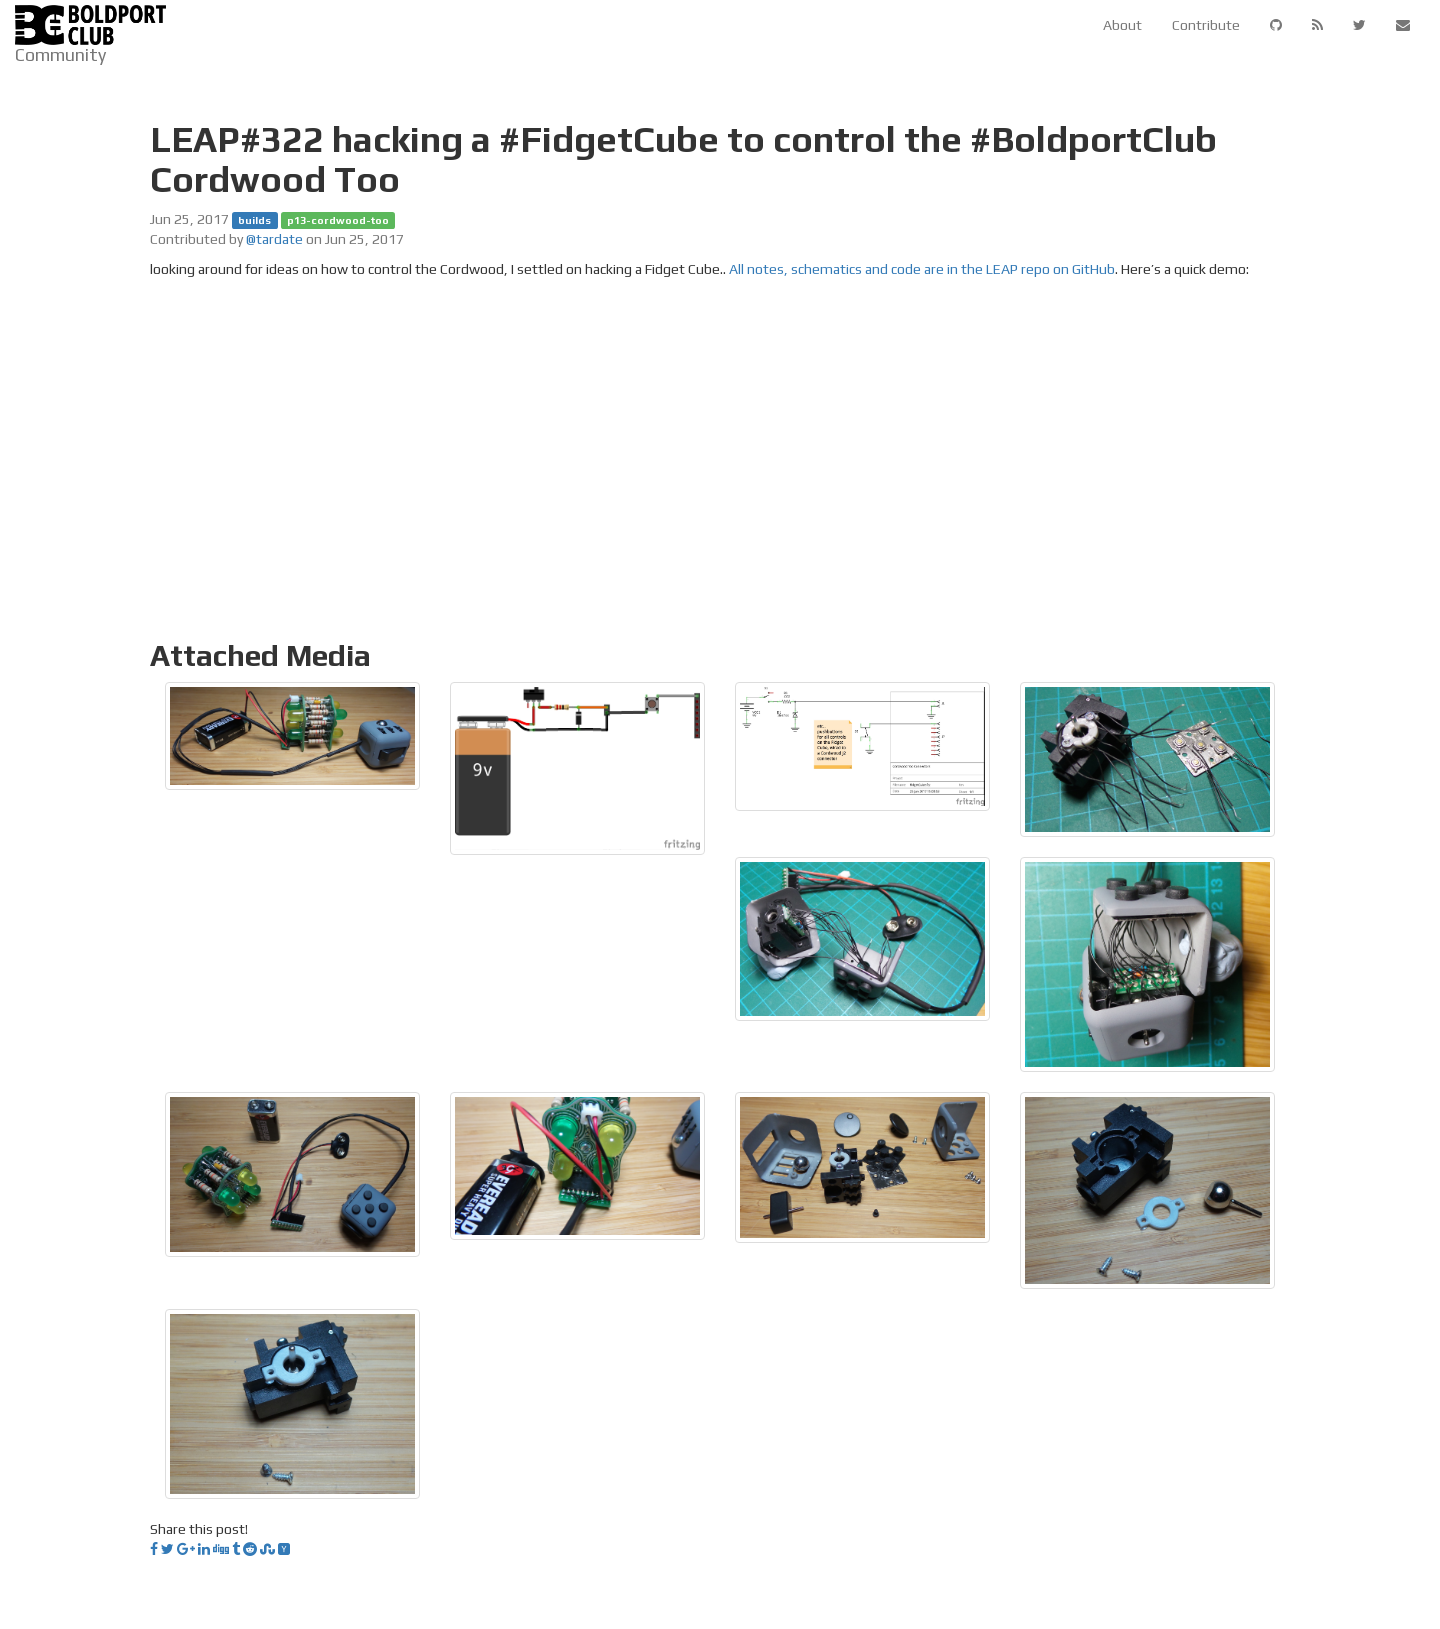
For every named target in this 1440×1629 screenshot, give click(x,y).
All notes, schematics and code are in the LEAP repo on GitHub (922, 269)
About (1122, 25)
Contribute (1206, 25)
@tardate (274, 239)
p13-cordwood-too (338, 220)
